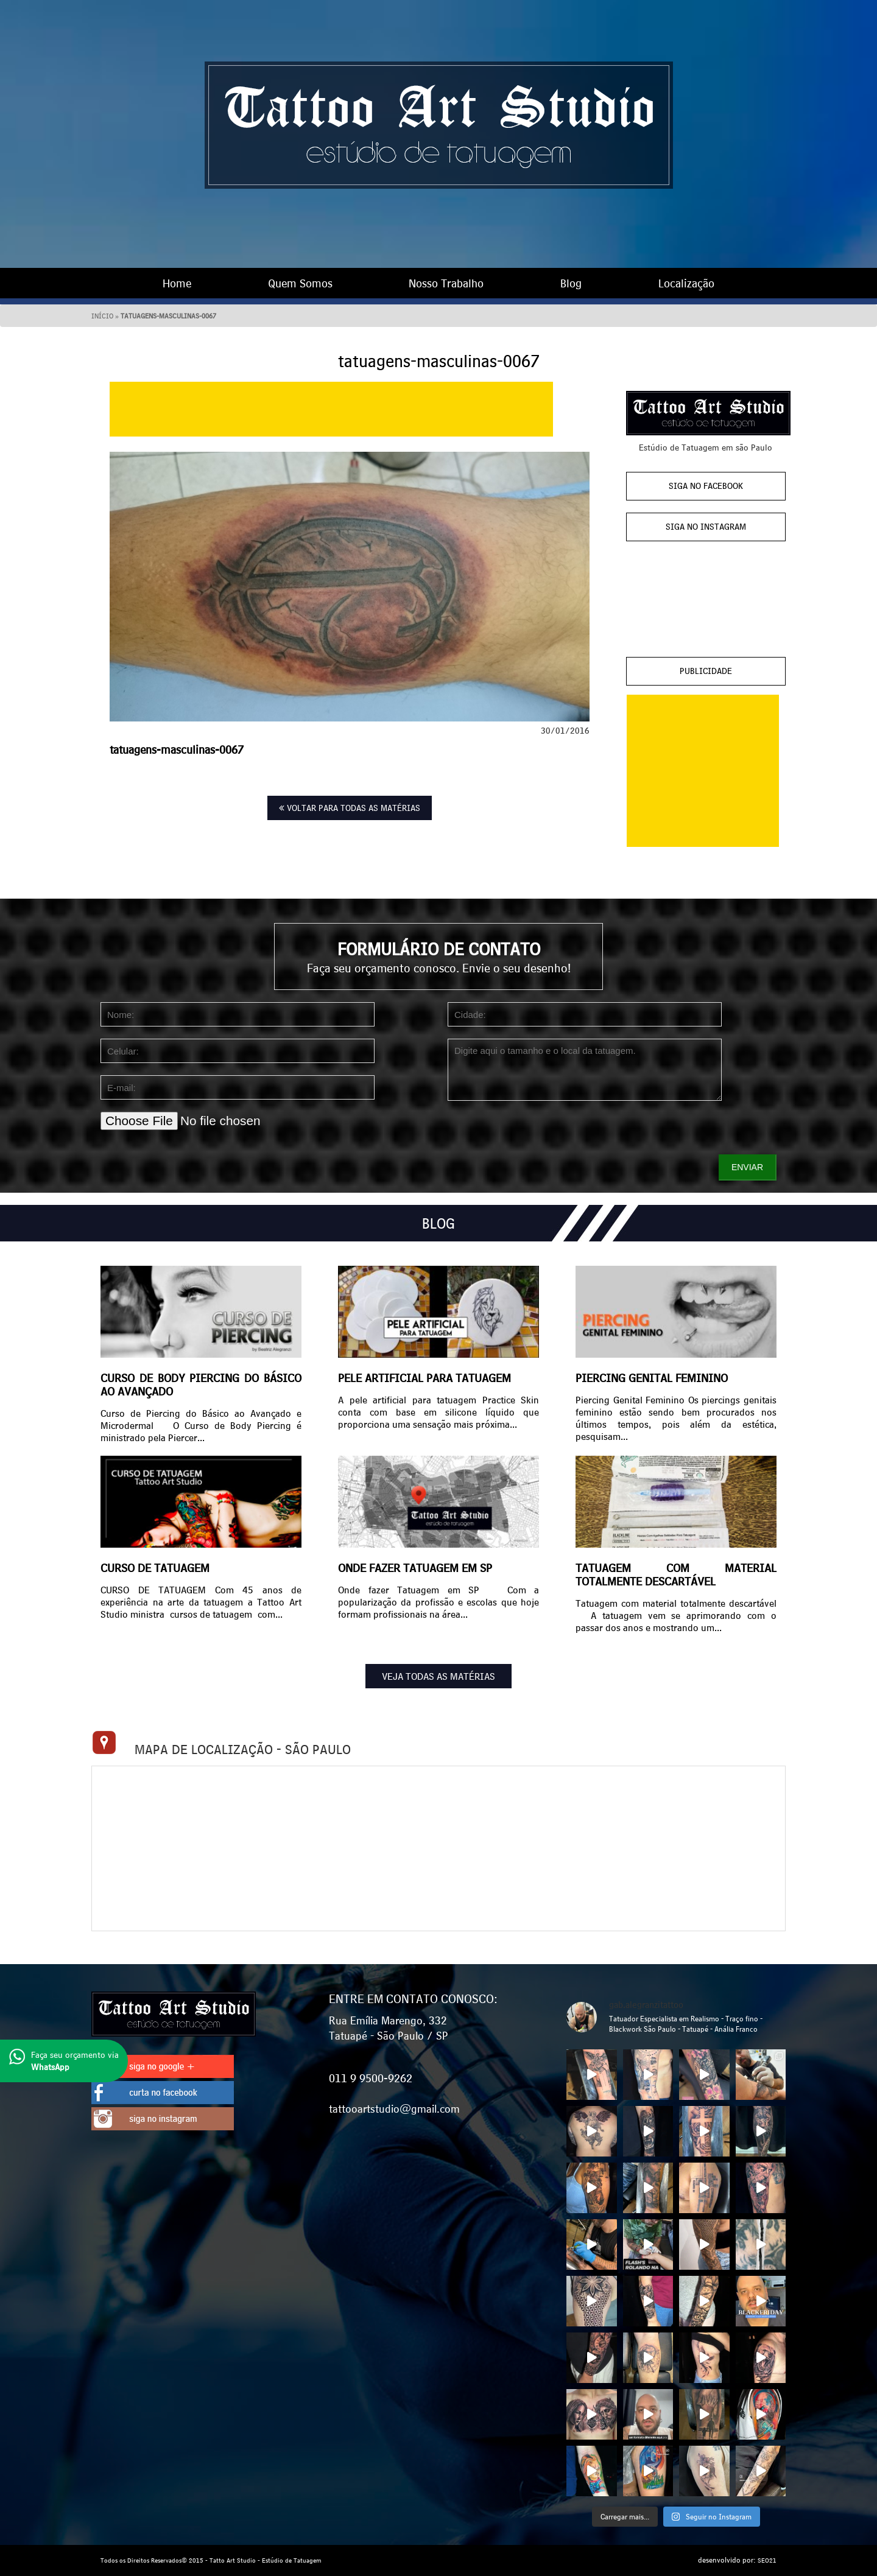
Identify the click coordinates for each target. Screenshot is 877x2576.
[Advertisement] (331, 409)
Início (102, 316)
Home (177, 283)
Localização (686, 283)
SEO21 (767, 2560)
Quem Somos (300, 283)
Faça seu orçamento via (64, 2060)
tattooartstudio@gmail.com (394, 2108)
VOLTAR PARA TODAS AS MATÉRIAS (349, 807)
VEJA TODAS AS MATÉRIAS (438, 1676)
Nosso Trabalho (446, 283)
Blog (571, 283)
